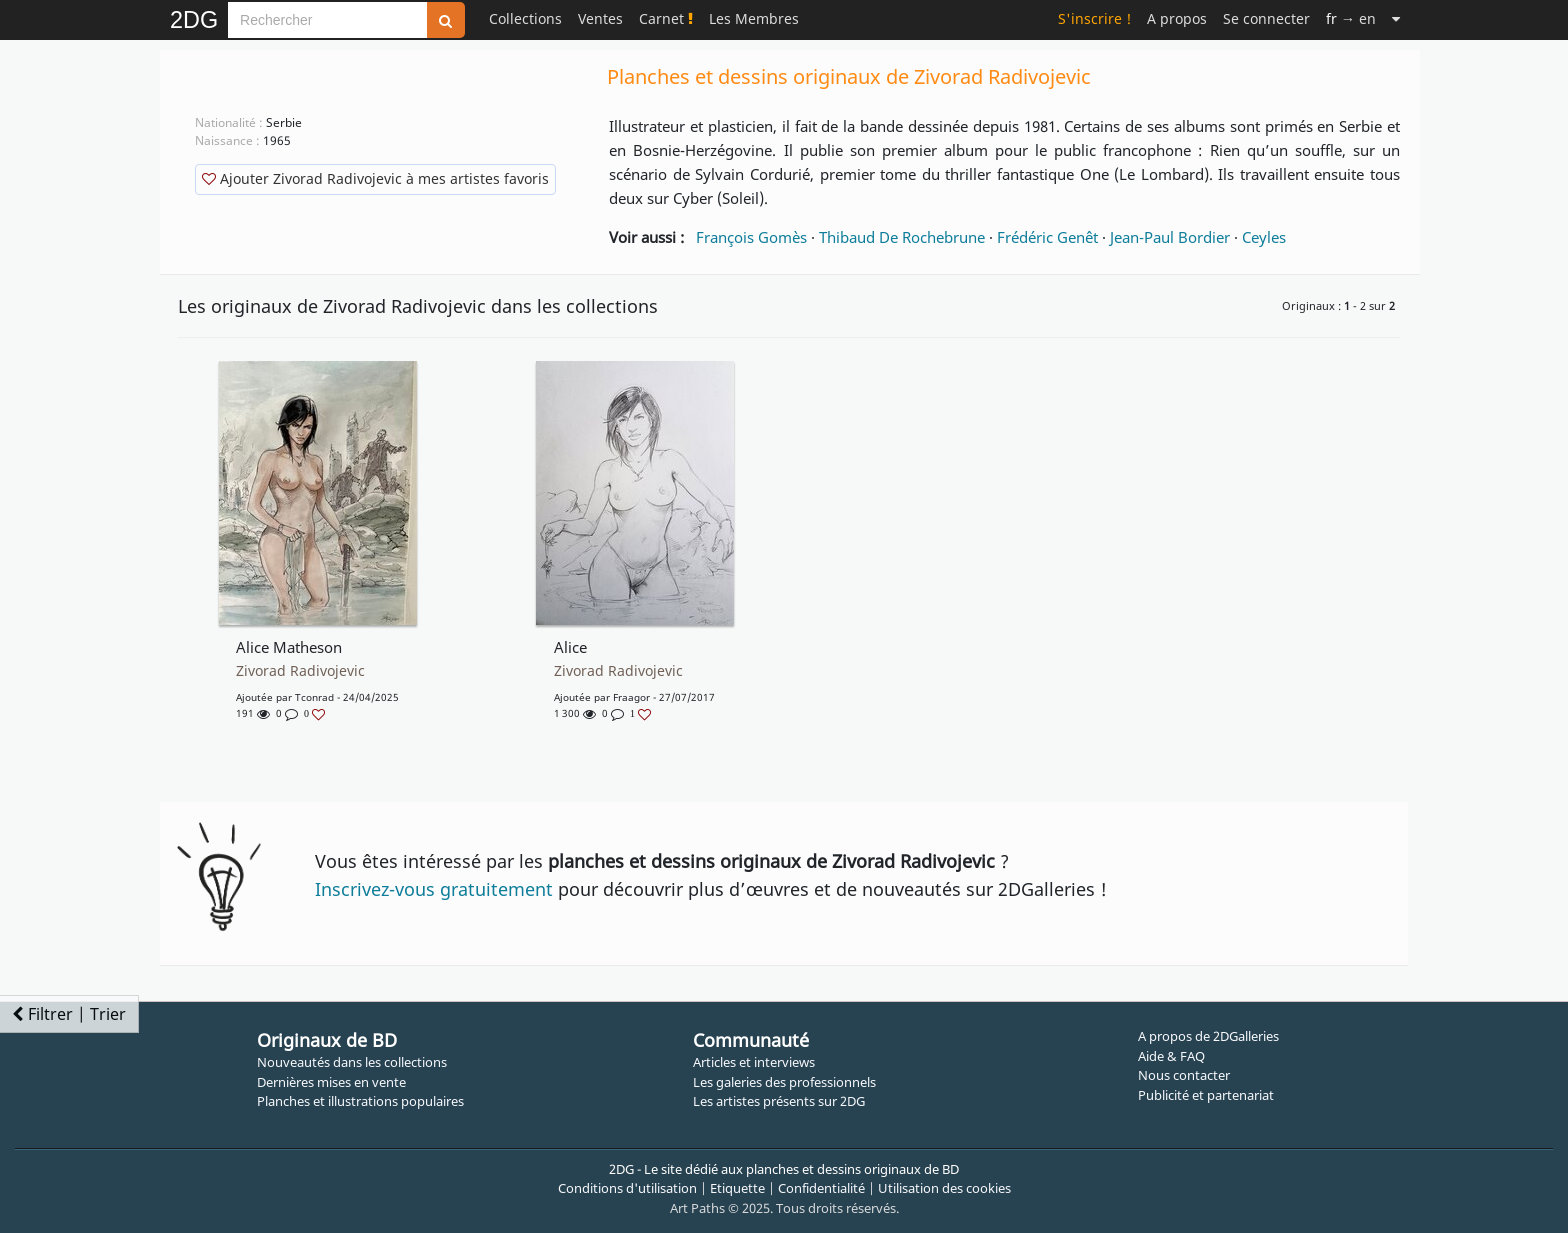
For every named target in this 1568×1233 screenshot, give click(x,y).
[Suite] (1396, 18)
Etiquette (737, 1188)
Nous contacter (1184, 1075)
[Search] (327, 20)
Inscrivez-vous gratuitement (434, 889)
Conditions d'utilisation (627, 1188)
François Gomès (751, 237)
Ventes (600, 18)
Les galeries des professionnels (784, 1082)
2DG (194, 20)
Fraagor (631, 697)
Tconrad (314, 697)
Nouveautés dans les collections (352, 1062)
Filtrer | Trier (69, 1014)
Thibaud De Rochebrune (902, 237)
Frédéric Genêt (1047, 237)
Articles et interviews (754, 1062)
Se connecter (1266, 18)
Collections (525, 18)
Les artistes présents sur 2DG (779, 1101)
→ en (1351, 18)
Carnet (666, 18)
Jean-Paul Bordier (1170, 237)
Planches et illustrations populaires (360, 1101)
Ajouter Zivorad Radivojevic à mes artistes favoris (375, 178)
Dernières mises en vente (331, 1082)
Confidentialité (821, 1188)
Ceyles (1264, 237)
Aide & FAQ (1171, 1056)
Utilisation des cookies (944, 1188)
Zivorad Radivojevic (300, 671)
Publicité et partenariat (1206, 1095)
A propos (1177, 18)
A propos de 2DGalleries (1208, 1036)
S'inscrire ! (1094, 18)
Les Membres (754, 18)
